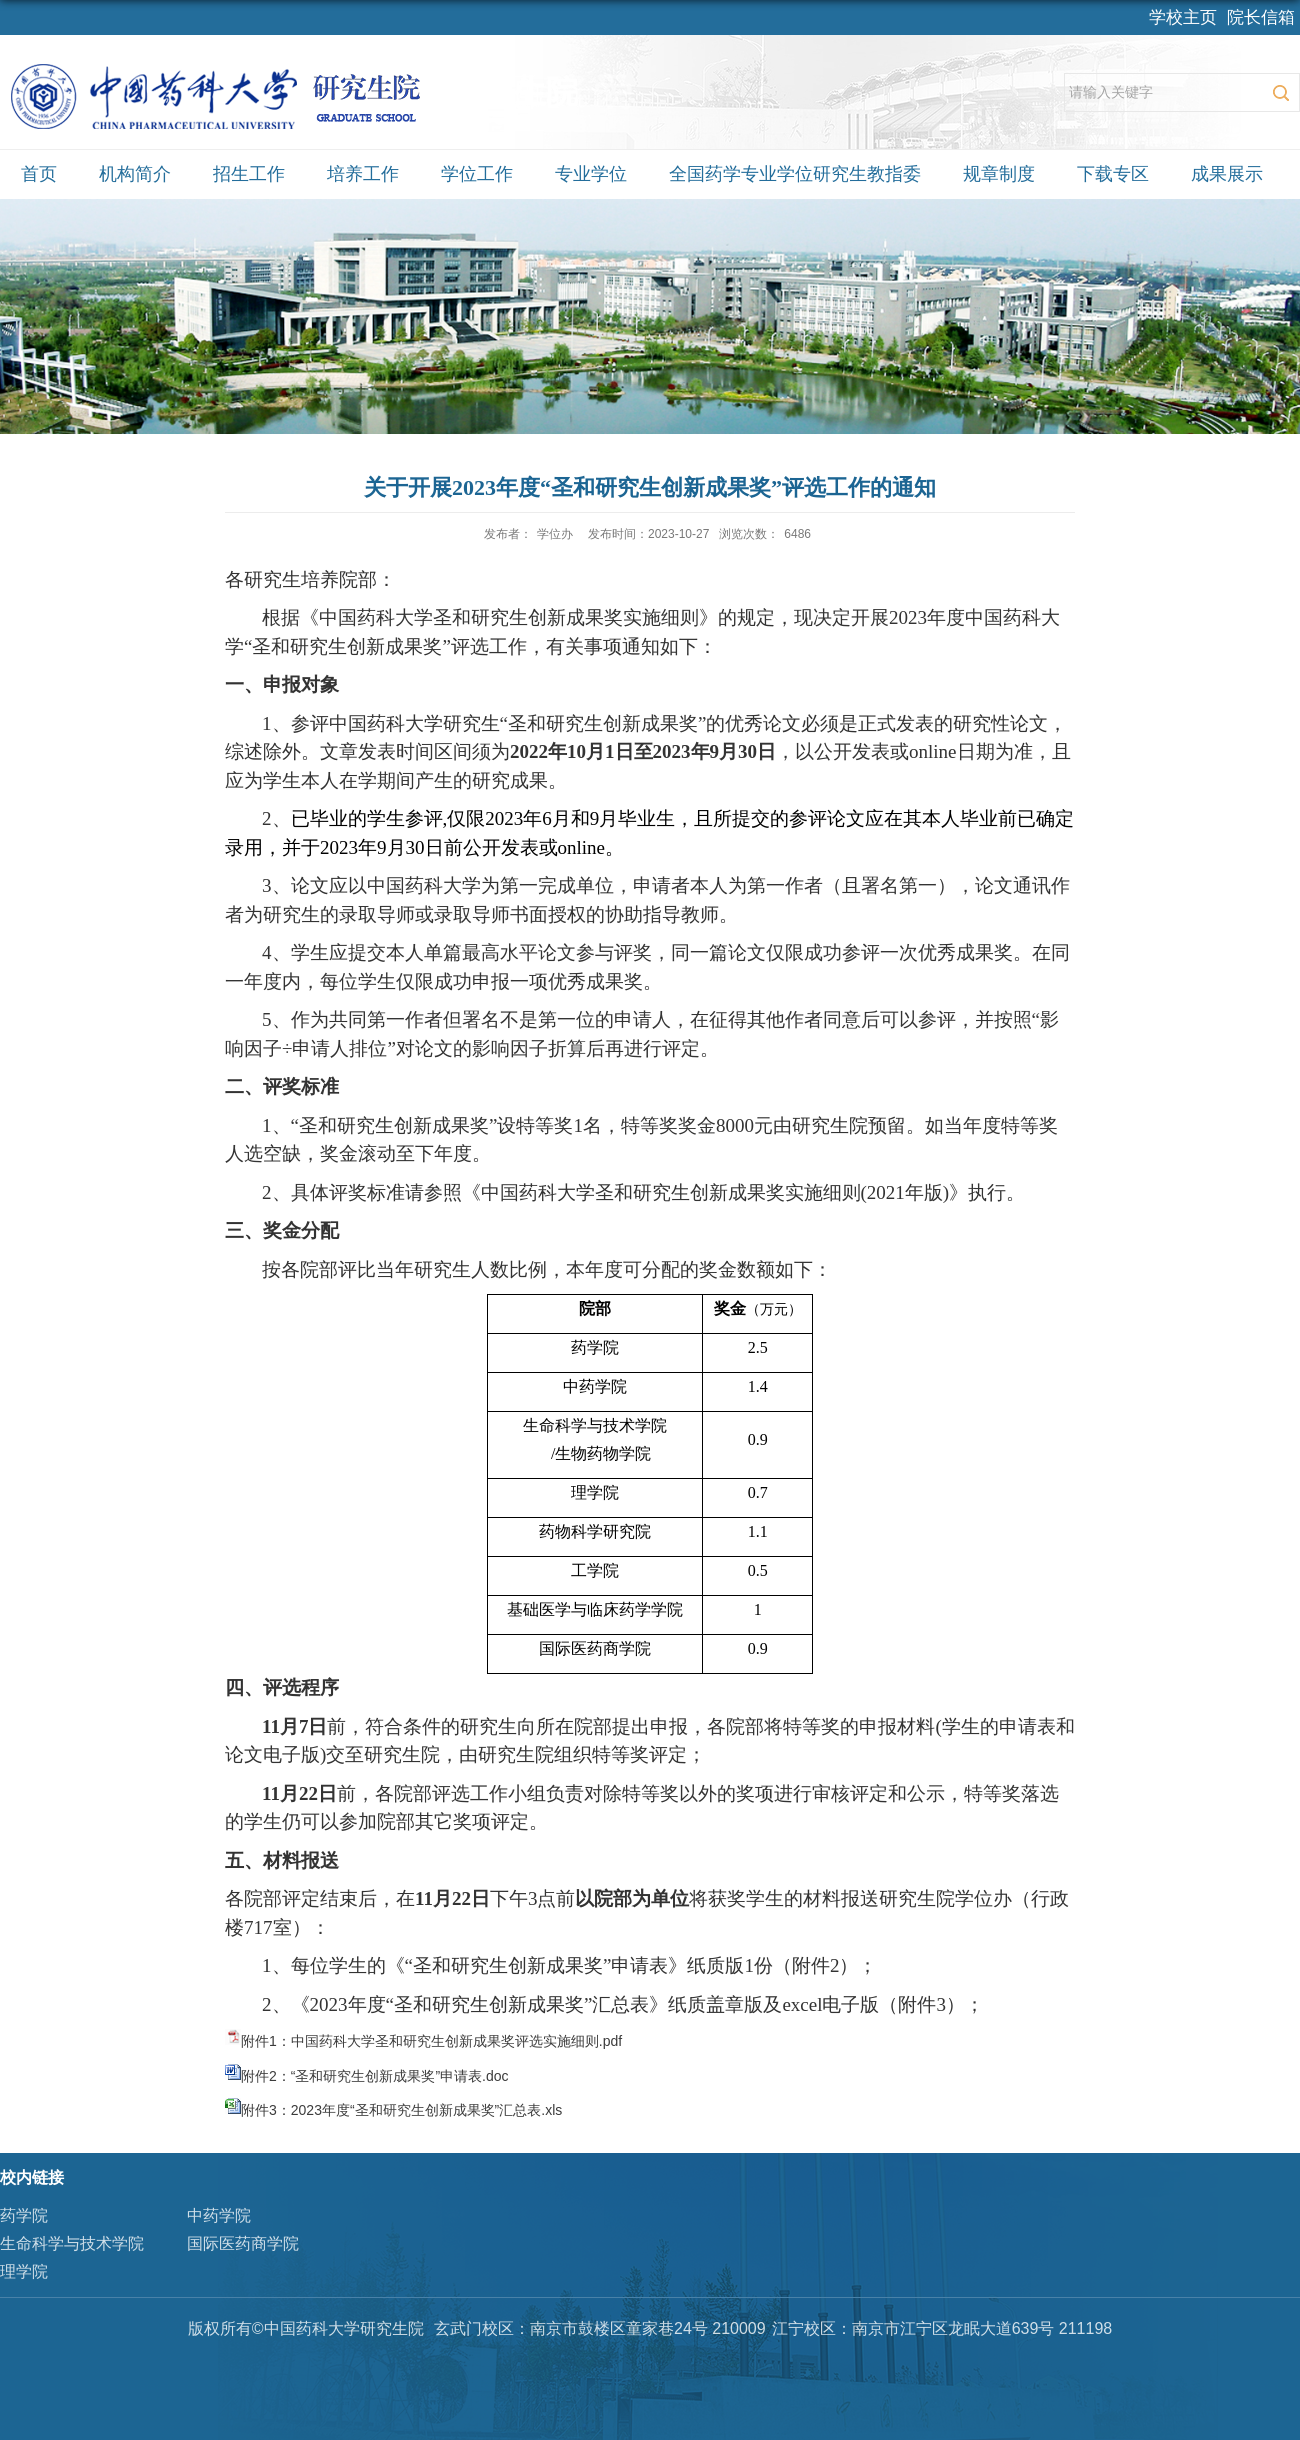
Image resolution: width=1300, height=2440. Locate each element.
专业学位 (591, 174)
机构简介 (135, 174)
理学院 (24, 2271)
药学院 (24, 2215)
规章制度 (999, 174)
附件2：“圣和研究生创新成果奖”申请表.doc (375, 2076)
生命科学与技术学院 (72, 2243)
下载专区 (1113, 174)
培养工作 (363, 174)
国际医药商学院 (243, 2243)
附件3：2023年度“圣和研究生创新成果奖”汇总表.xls (401, 2110)
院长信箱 (1261, 17)
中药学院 (219, 2215)
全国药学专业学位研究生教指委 (795, 174)
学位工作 (477, 174)
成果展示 (1227, 174)
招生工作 (249, 174)
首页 (39, 174)
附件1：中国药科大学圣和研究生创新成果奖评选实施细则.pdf (431, 2041)
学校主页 (1183, 17)
